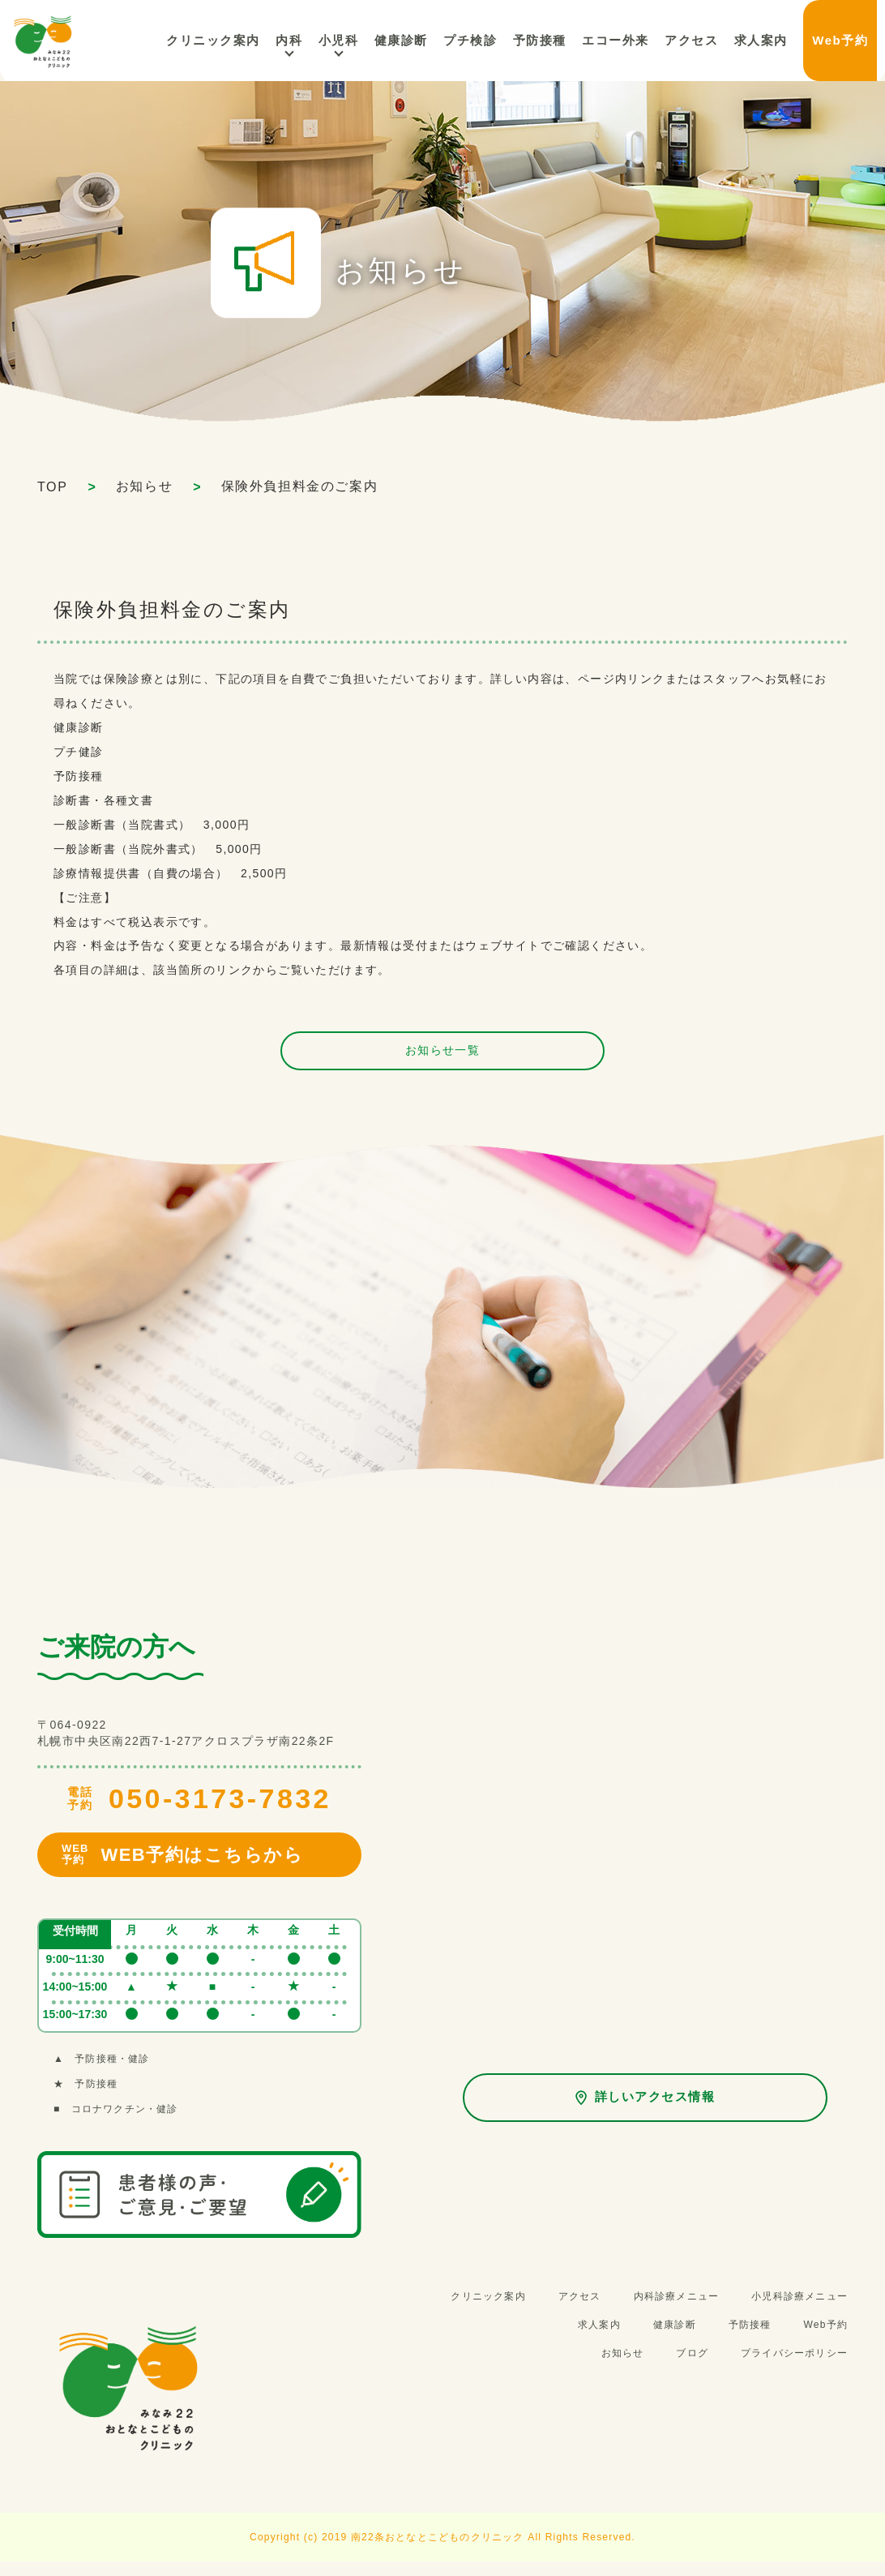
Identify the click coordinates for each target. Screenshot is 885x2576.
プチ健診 (78, 751)
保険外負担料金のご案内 (299, 486)
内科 (347, 40)
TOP (52, 487)
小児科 (391, 40)
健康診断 (78, 727)
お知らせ (144, 486)
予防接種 (78, 775)
